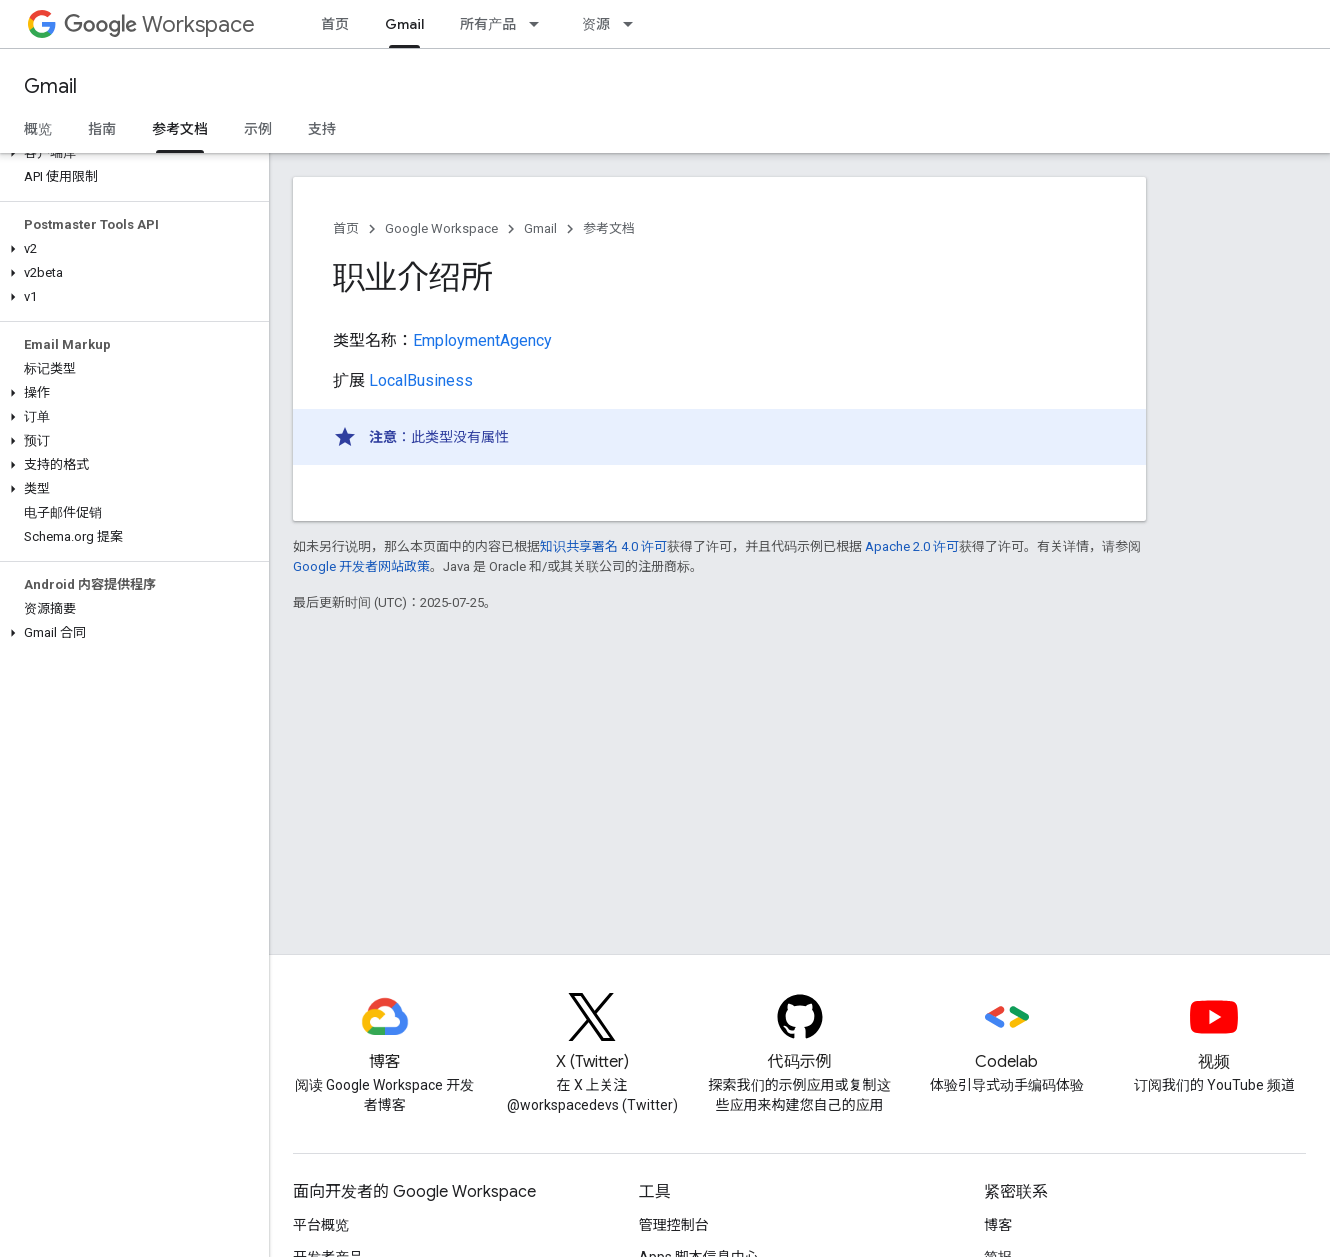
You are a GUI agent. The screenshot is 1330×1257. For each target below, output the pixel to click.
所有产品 (488, 24)
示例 (258, 129)
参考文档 (609, 228)
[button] (130, 153)
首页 (335, 24)
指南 (102, 129)
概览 (38, 129)
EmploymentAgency (482, 340)
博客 (998, 1225)
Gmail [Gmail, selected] (404, 24)
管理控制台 (674, 1225)
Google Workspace (441, 228)
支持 (322, 129)
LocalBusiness (421, 380)
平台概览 (321, 1225)
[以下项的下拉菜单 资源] (634, 24)
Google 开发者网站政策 (361, 566)
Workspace (159, 24)
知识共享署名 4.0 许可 (603, 546)
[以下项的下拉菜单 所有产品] (540, 24)
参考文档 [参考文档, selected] (180, 129)
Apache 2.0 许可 (912, 546)
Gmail (50, 86)
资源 (596, 24)
